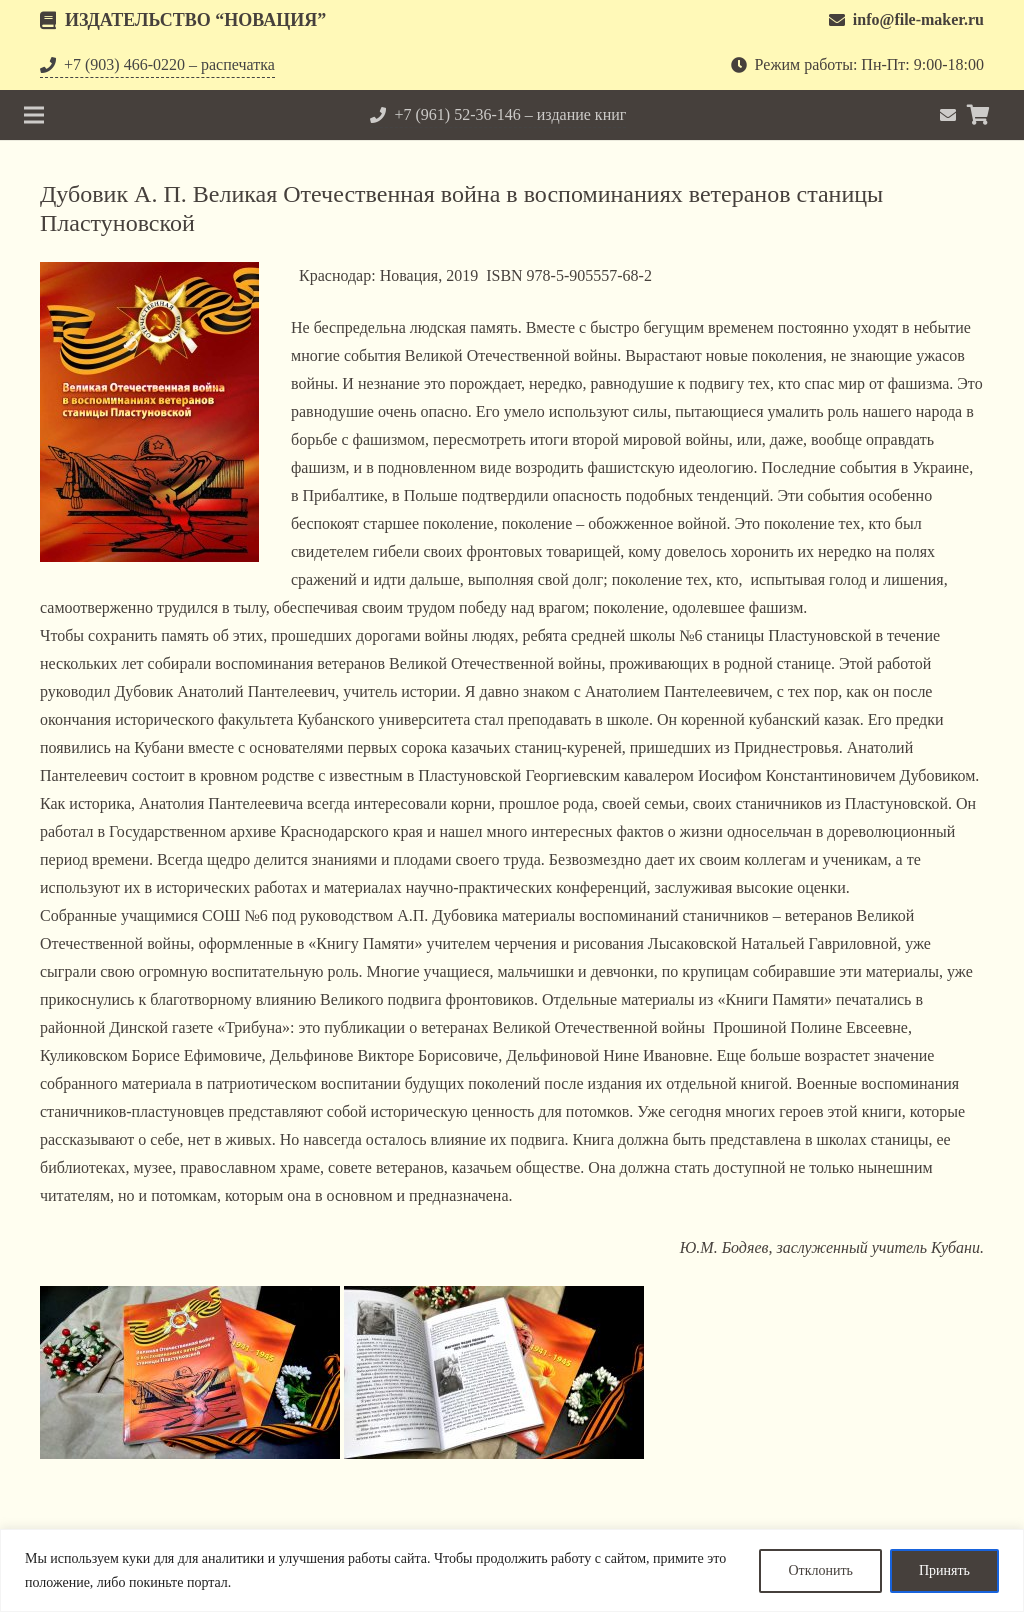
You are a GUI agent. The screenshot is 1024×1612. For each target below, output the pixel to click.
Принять (944, 1570)
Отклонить (820, 1570)
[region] (512, 1570)
